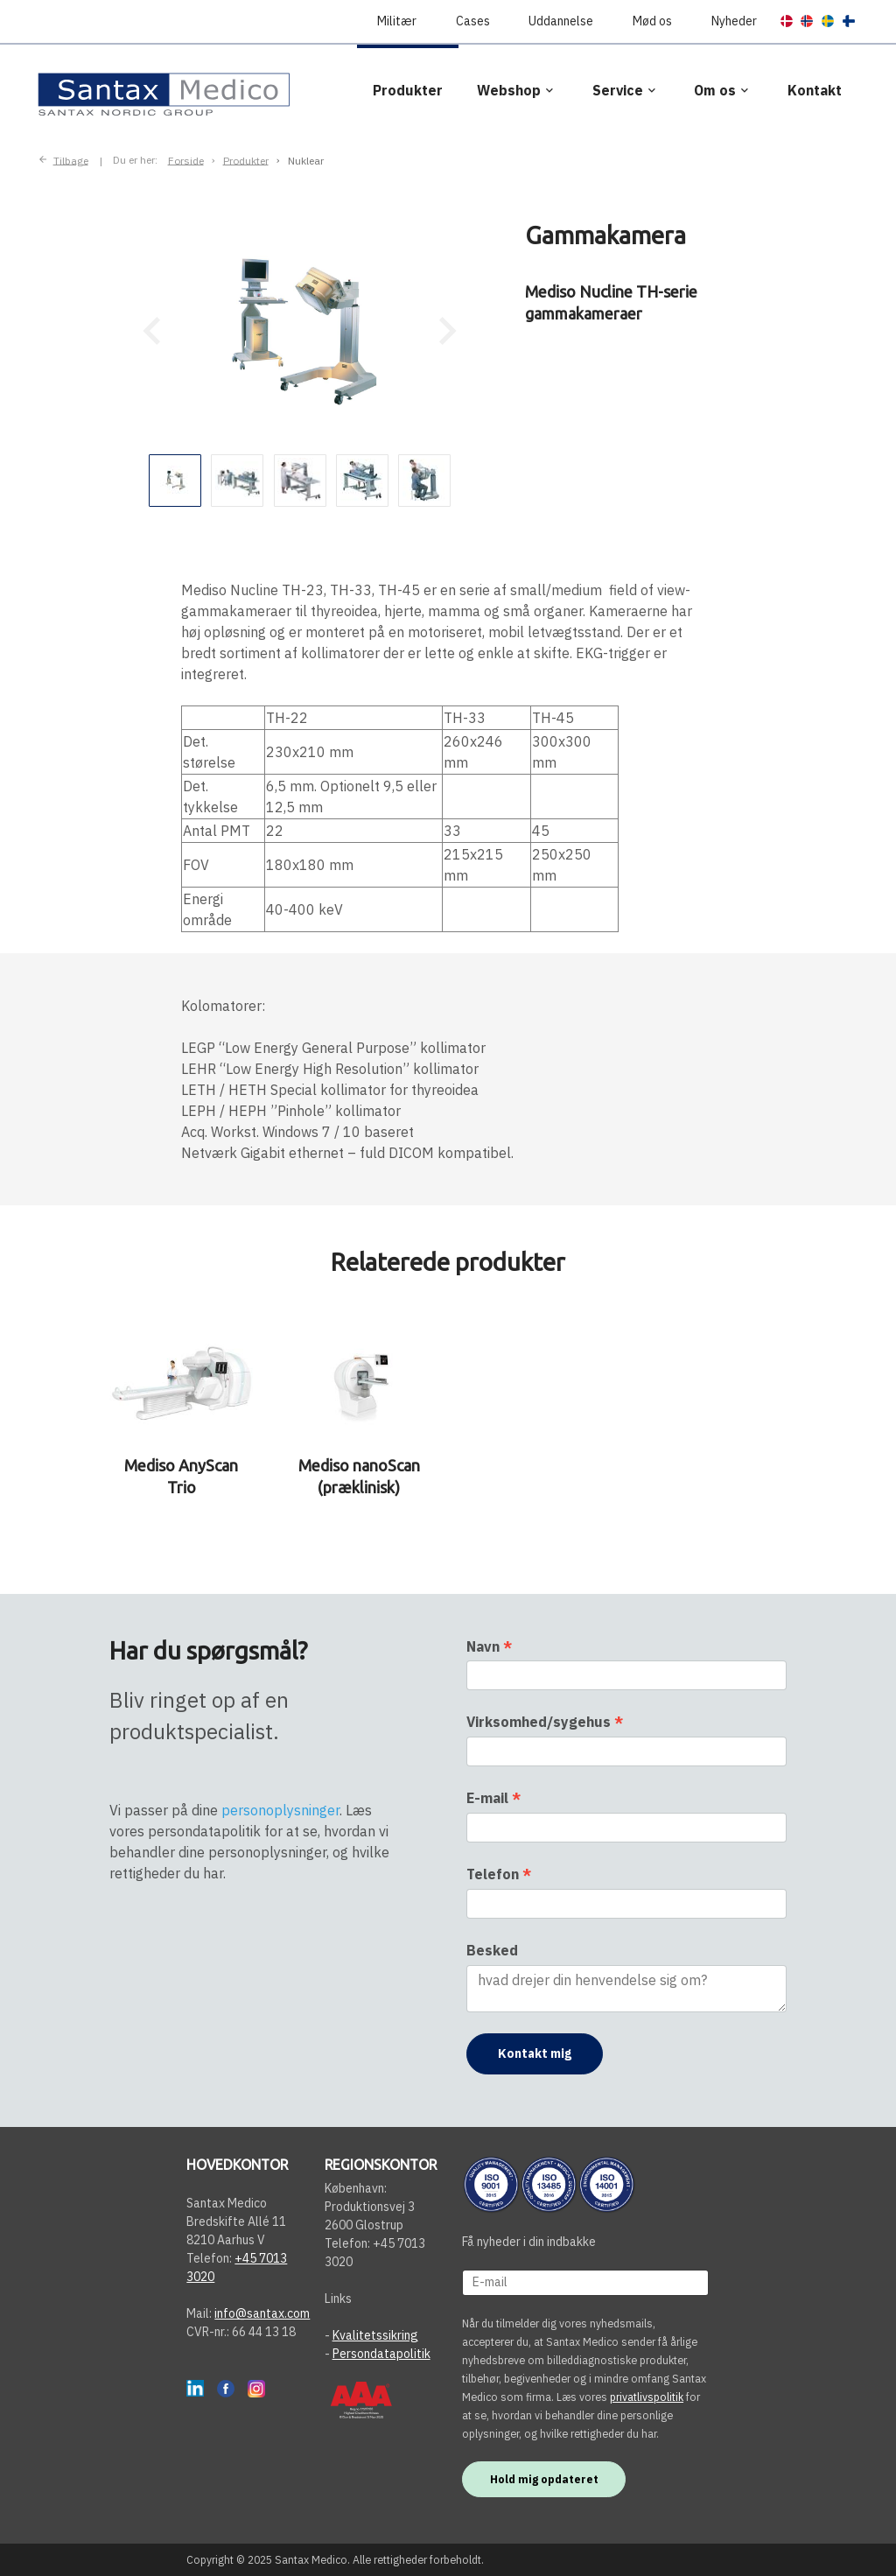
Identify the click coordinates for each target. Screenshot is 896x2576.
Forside (186, 159)
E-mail (493, 1798)
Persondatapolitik (381, 2354)
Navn (489, 1646)
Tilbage (70, 159)
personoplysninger (280, 1810)
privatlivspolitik (646, 2397)
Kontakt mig (534, 2053)
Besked (492, 1950)
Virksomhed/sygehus (544, 1721)
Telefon (498, 1874)
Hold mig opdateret (544, 2479)
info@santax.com (262, 2313)
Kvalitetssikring (375, 2335)
